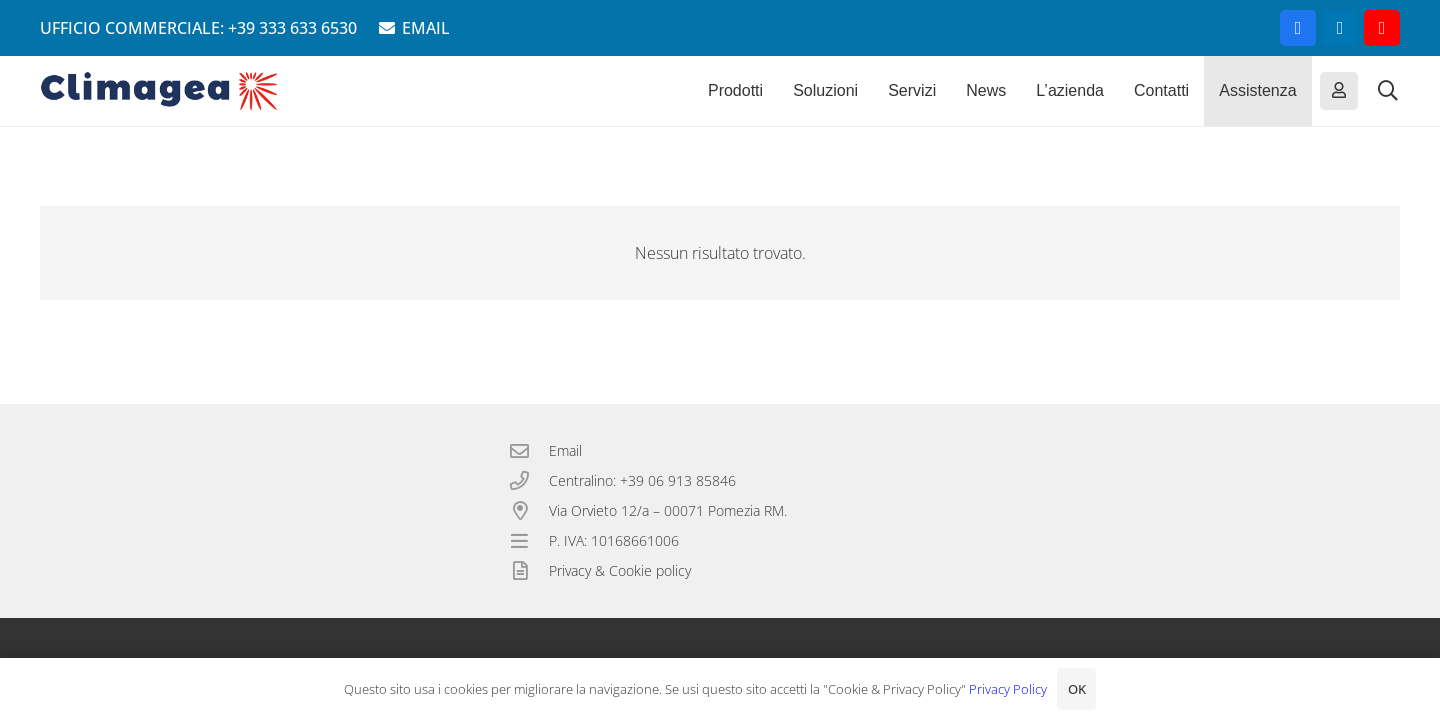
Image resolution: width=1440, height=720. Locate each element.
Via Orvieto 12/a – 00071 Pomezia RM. (668, 510)
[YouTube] (1382, 28)
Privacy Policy (1008, 689)
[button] (1388, 91)
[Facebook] (1298, 28)
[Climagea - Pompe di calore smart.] (159, 91)
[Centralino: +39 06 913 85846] (529, 480)
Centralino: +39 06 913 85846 (642, 480)
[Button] (1339, 91)
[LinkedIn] (1340, 28)
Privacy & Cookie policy (620, 570)
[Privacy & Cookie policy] (529, 570)
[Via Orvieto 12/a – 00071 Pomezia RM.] (529, 510)
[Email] (529, 450)
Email (565, 450)
